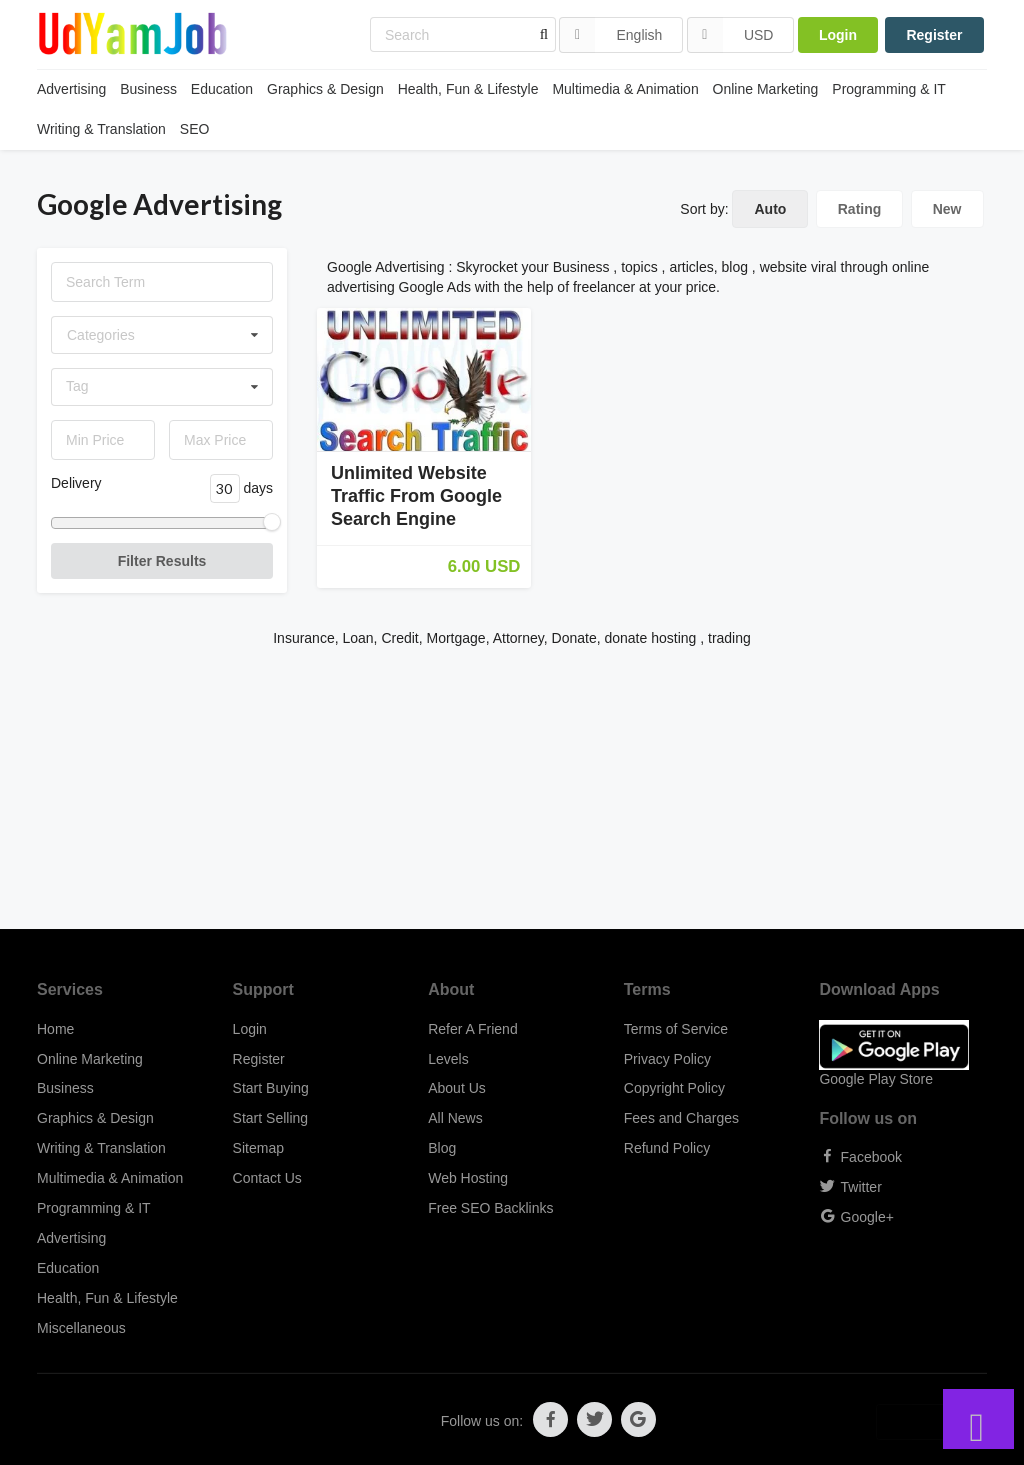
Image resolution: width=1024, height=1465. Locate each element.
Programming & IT (889, 89)
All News (455, 1118)
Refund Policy (667, 1148)
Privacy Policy (667, 1059)
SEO (195, 129)
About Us (457, 1088)
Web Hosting (468, 1178)
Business (148, 89)
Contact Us (267, 1178)
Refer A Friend (473, 1029)
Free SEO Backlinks (490, 1208)
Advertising (71, 89)
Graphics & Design (325, 89)
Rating (860, 209)
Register (934, 35)
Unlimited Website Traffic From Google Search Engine (416, 496)
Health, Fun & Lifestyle (468, 89)
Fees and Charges (681, 1118)
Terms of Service (676, 1029)
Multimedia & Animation (625, 89)
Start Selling (270, 1118)
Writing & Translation (101, 129)
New (947, 209)
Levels (448, 1059)
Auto (770, 209)
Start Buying (271, 1088)
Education (222, 89)
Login (838, 35)
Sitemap (258, 1148)
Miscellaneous (81, 1328)
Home (55, 1029)
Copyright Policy (674, 1088)
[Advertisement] (512, 789)
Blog (442, 1148)
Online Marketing (766, 89)
